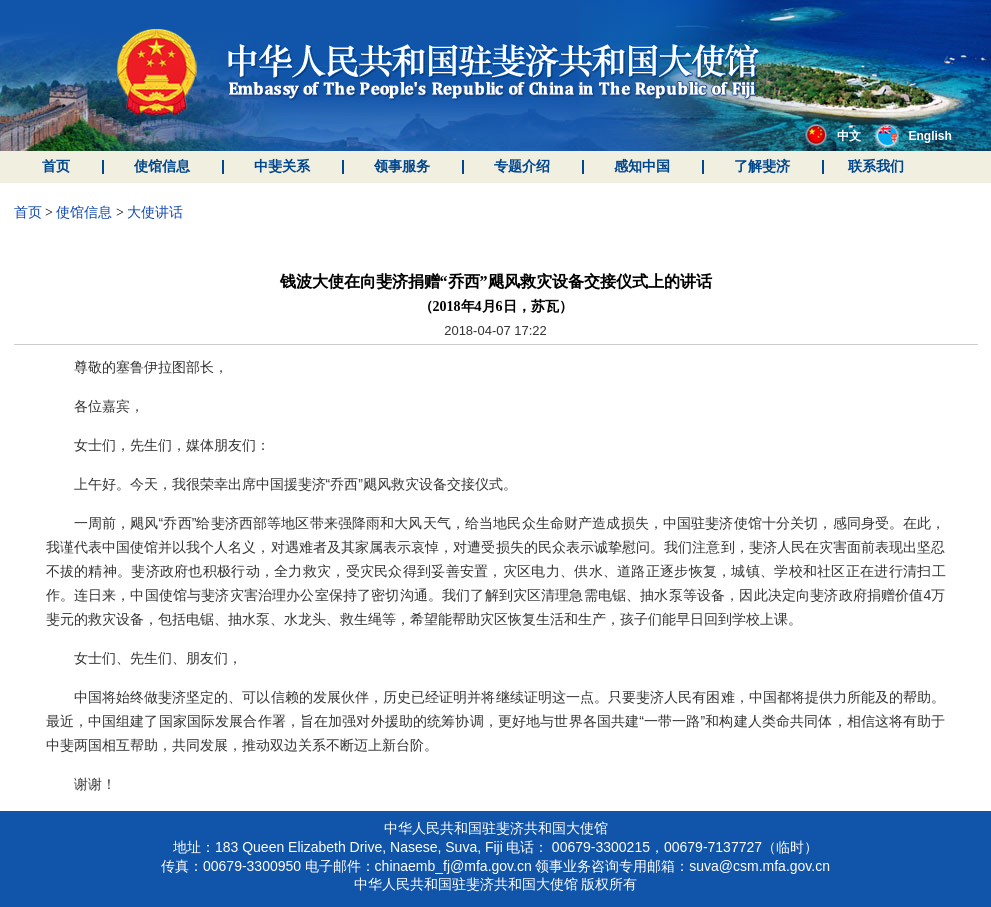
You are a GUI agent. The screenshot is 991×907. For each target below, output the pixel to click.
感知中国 (642, 166)
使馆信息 (162, 166)
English (913, 136)
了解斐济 (762, 166)
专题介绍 (522, 166)
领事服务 (402, 166)
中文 (833, 136)
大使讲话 (155, 212)
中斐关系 (282, 166)
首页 (56, 166)
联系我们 (876, 166)
